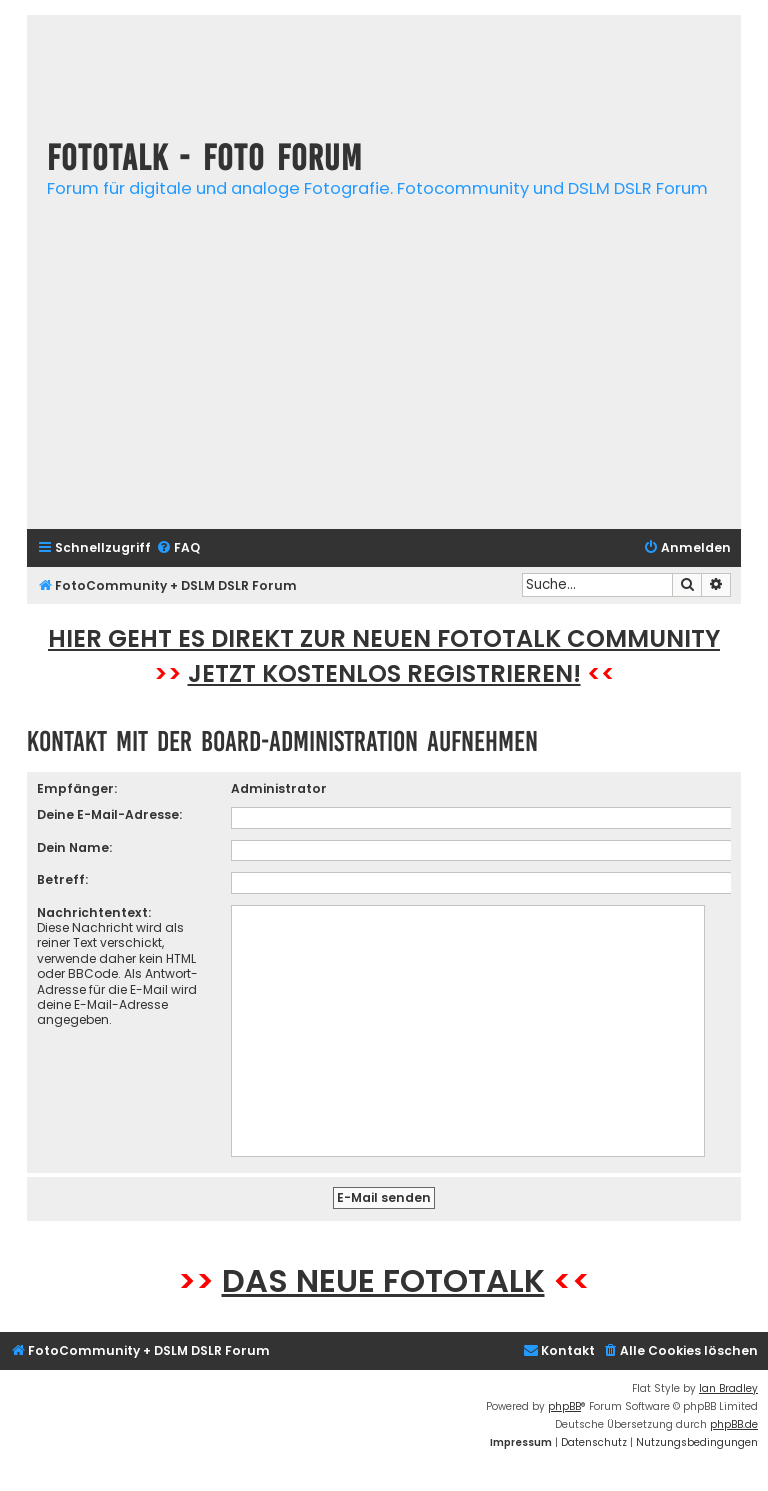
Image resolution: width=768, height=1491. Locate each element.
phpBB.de (734, 1424)
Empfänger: (77, 788)
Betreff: (62, 879)
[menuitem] (178, 548)
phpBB (564, 1406)
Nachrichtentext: (94, 912)
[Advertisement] (384, 374)
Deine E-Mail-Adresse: (109, 814)
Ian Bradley (728, 1388)
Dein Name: (74, 847)
